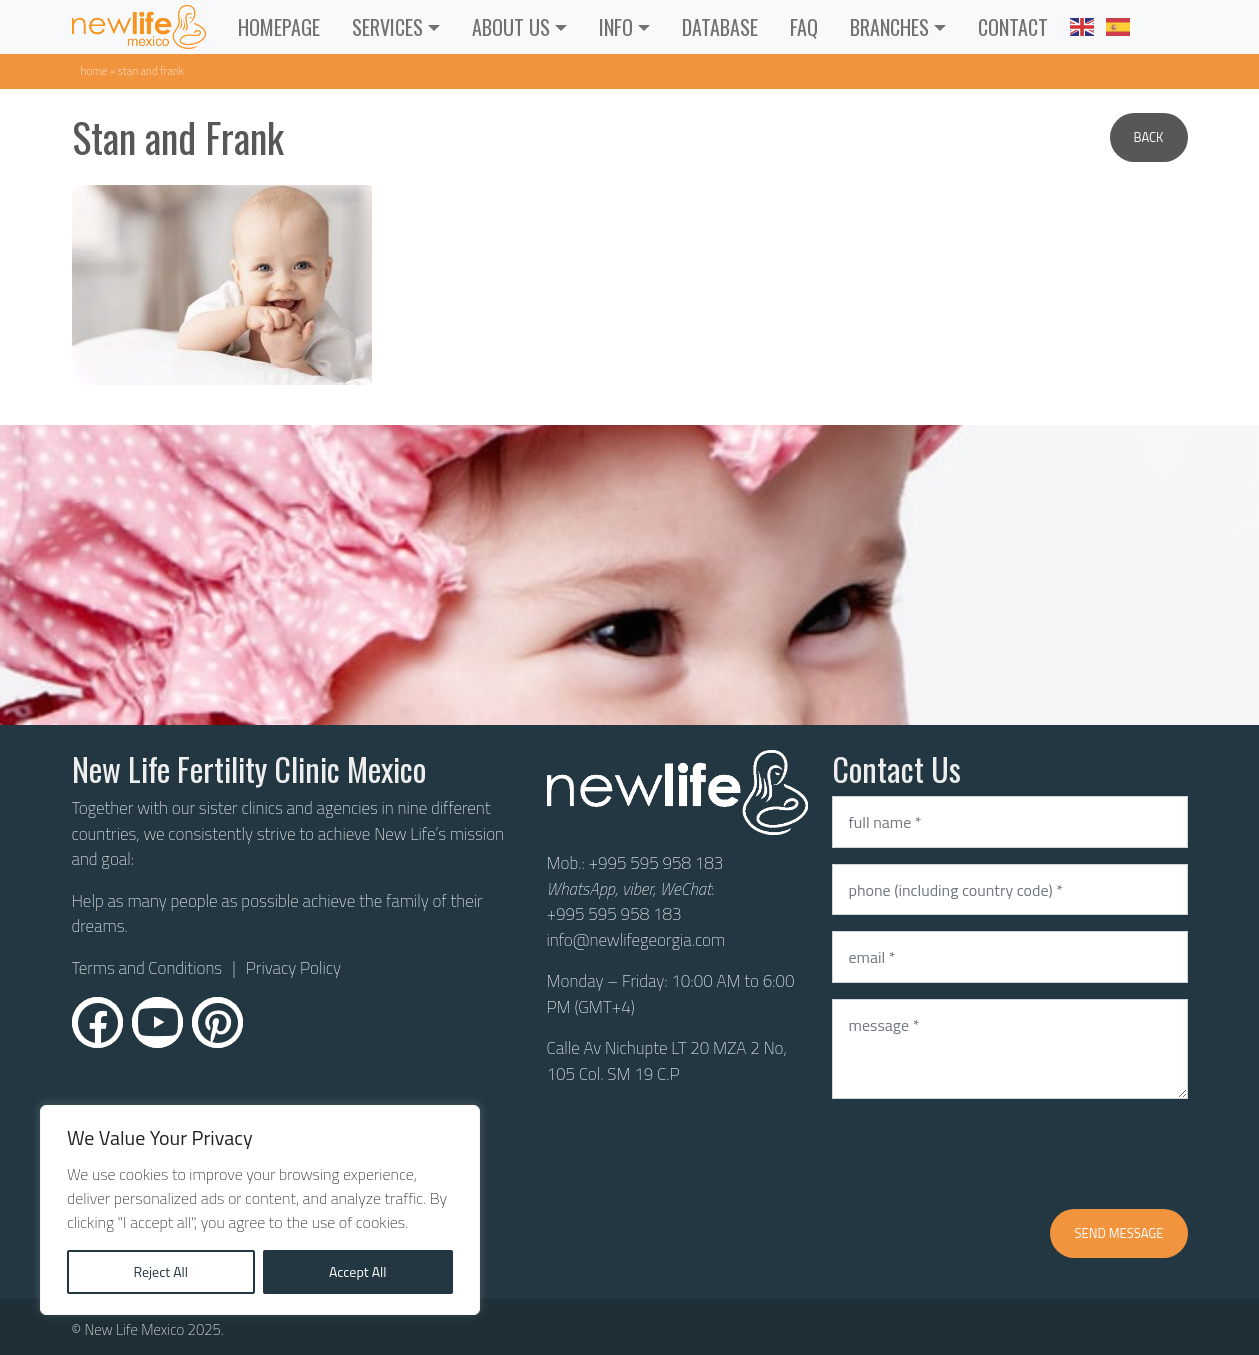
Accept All (358, 1271)
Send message (1118, 1233)
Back (1149, 137)
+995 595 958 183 (655, 863)
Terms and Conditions (147, 968)
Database (720, 27)
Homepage (279, 27)
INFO (616, 27)
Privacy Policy (293, 968)
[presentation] (984, 1154)
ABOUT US (511, 27)
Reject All (160, 1271)
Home (94, 70)
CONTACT (1013, 27)
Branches (889, 27)
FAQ (804, 27)
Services (387, 27)
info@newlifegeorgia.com (636, 940)
